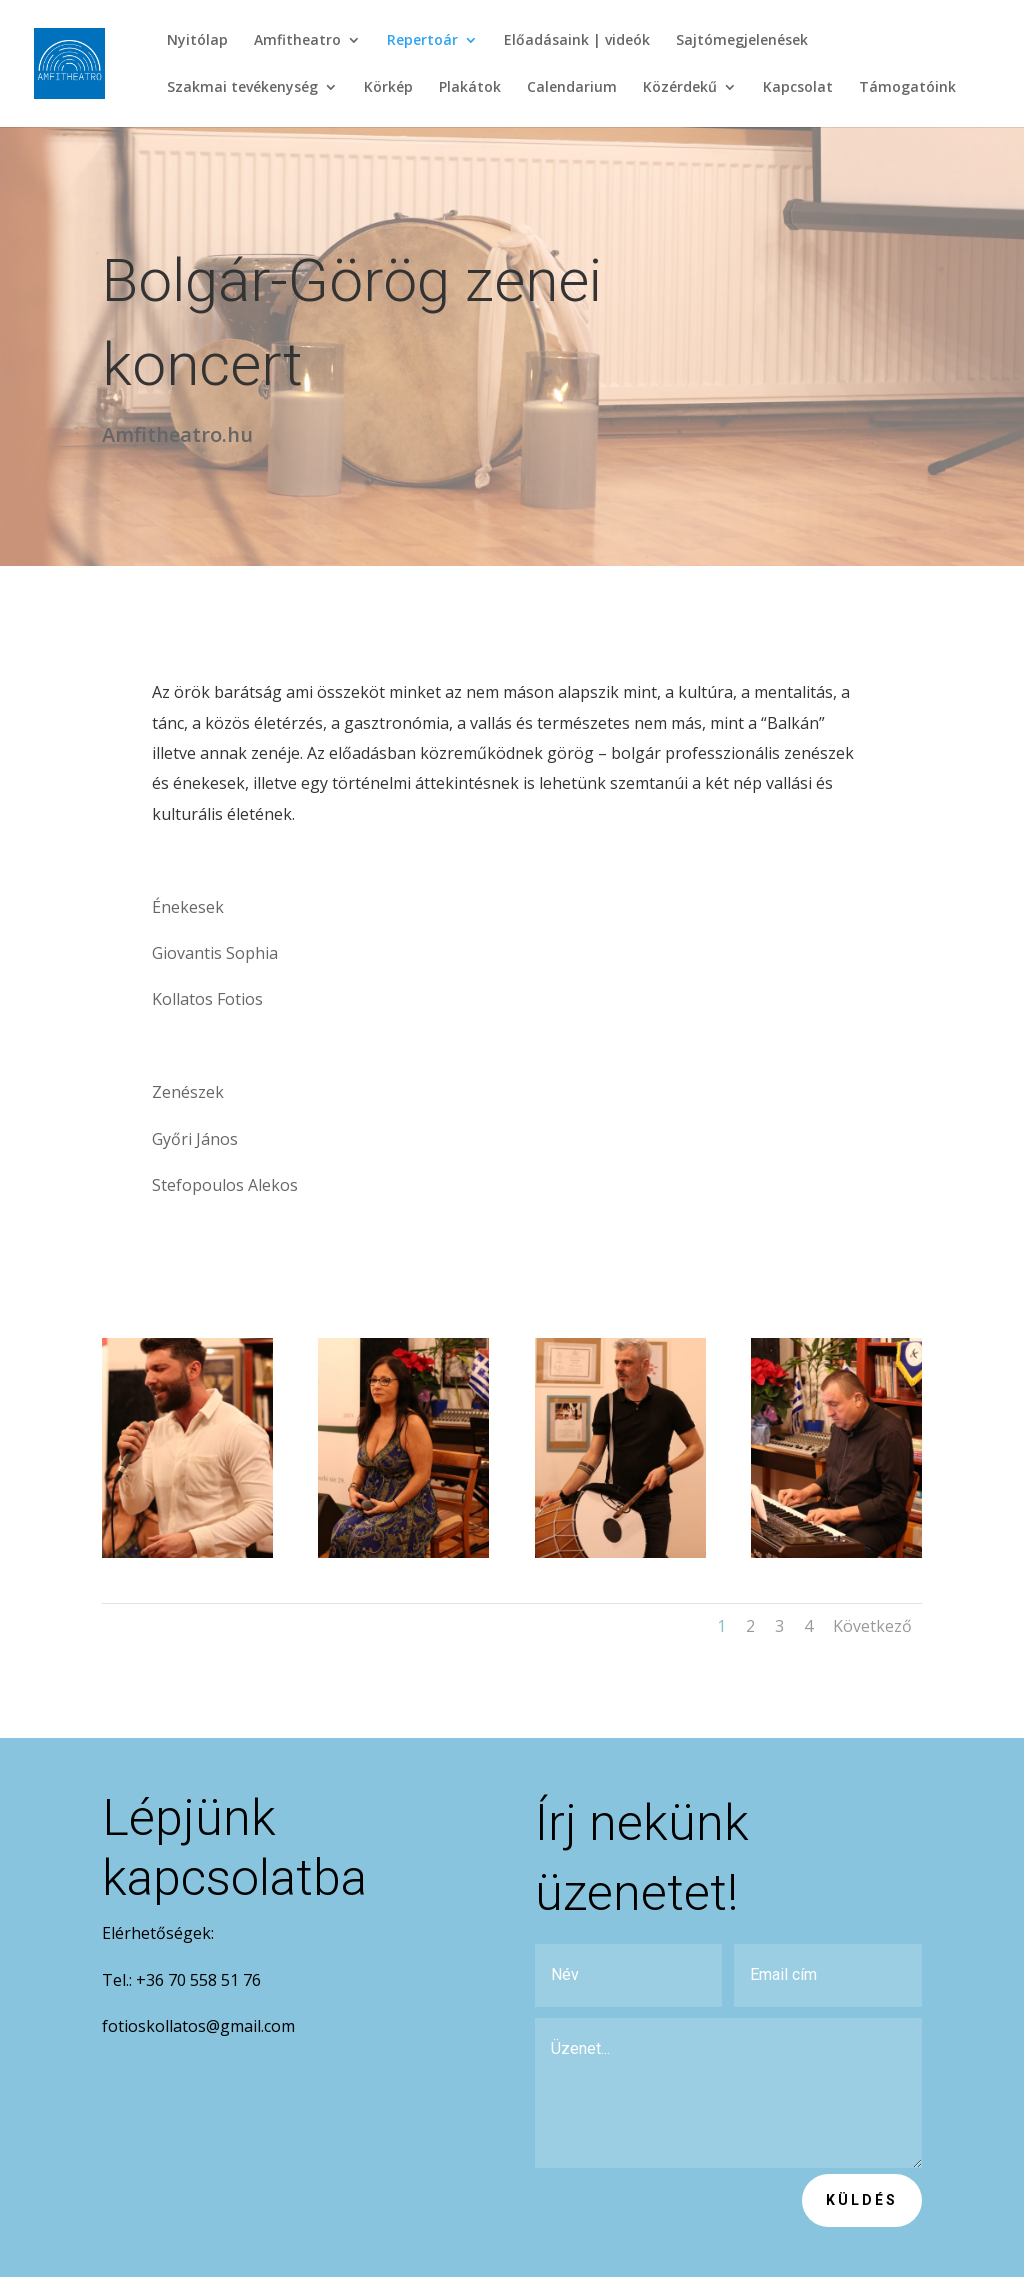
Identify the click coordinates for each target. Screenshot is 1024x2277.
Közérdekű (680, 88)
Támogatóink (907, 88)
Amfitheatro (297, 41)
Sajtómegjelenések (742, 41)
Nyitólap (197, 41)
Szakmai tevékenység (242, 88)
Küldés (862, 2200)
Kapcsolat (798, 88)
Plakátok (470, 88)
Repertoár (422, 41)
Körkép (388, 88)
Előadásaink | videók (577, 41)
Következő (872, 1626)
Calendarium (572, 88)
